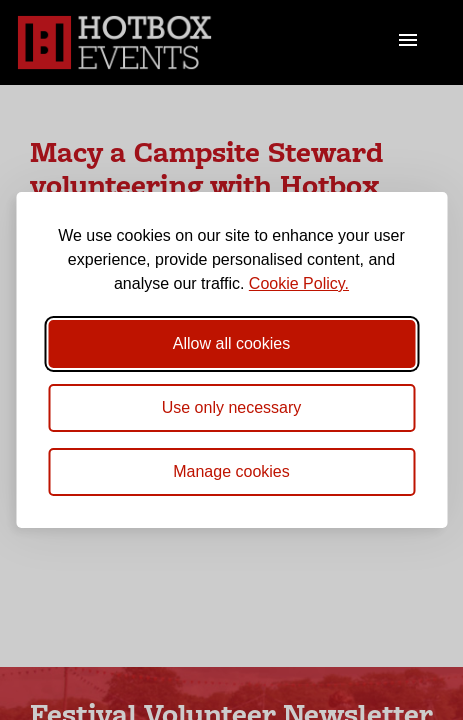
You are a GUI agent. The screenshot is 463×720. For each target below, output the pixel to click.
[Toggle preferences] (231, 472)
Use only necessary (232, 407)
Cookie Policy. (299, 283)
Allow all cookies (231, 343)
